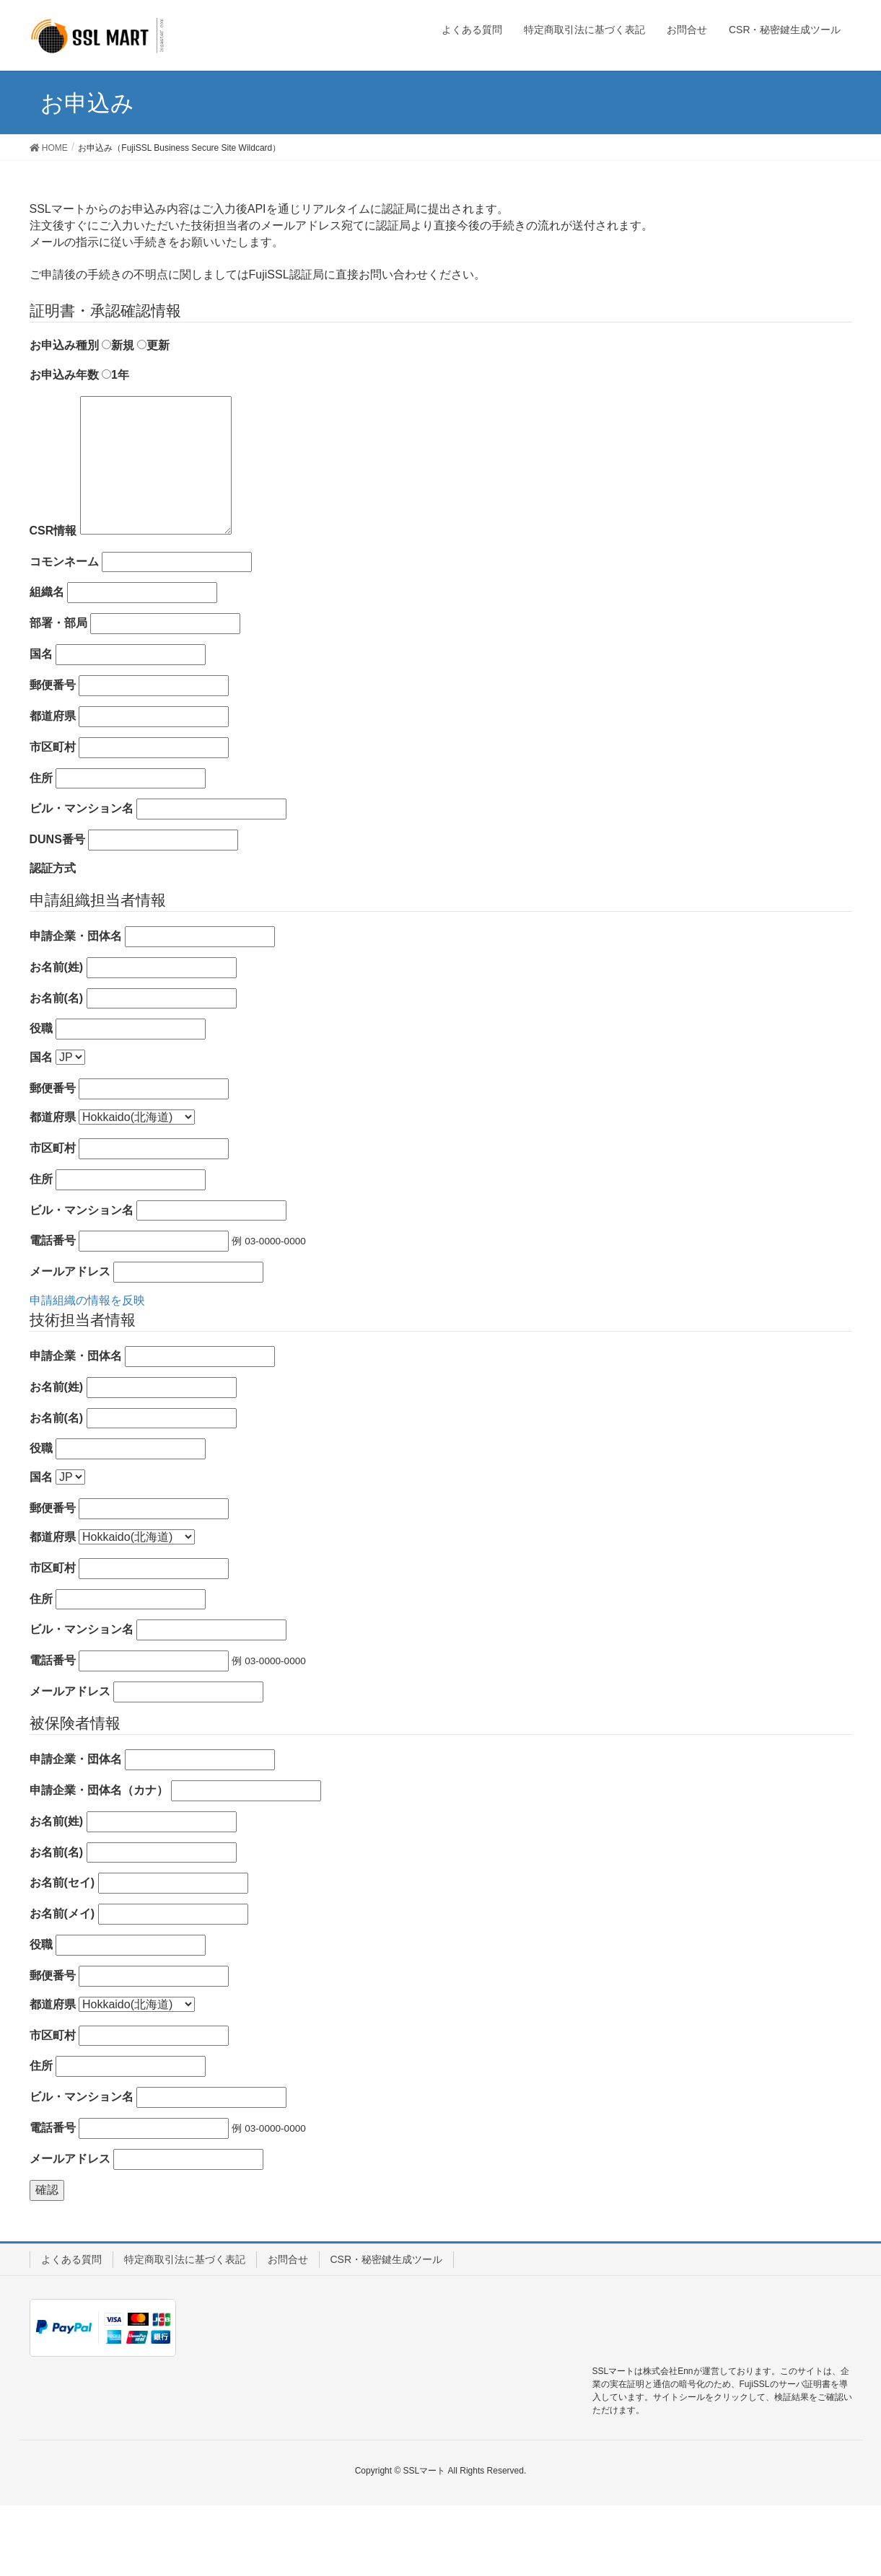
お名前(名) (57, 1069)
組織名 (47, 662)
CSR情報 (53, 601)
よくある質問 (71, 2330)
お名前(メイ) (62, 1984)
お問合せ (288, 2330)
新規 (118, 416)
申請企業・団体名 (76, 1007)
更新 (153, 416)
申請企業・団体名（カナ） (99, 1861)
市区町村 (53, 818)
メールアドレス (70, 1342)
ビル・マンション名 (81, 879)
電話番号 (53, 1311)
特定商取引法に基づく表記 (184, 2330)
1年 (115, 445)
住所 (41, 849)
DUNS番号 (57, 910)
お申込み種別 (64, 416)
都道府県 (53, 787)
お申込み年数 (64, 445)
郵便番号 (53, 755)
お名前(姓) (57, 1038)
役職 (41, 1099)
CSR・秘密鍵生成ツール (386, 2330)
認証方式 (53, 939)
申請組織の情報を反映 (87, 1371)
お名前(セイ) (62, 1953)
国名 (41, 724)
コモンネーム (64, 632)
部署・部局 (58, 693)
